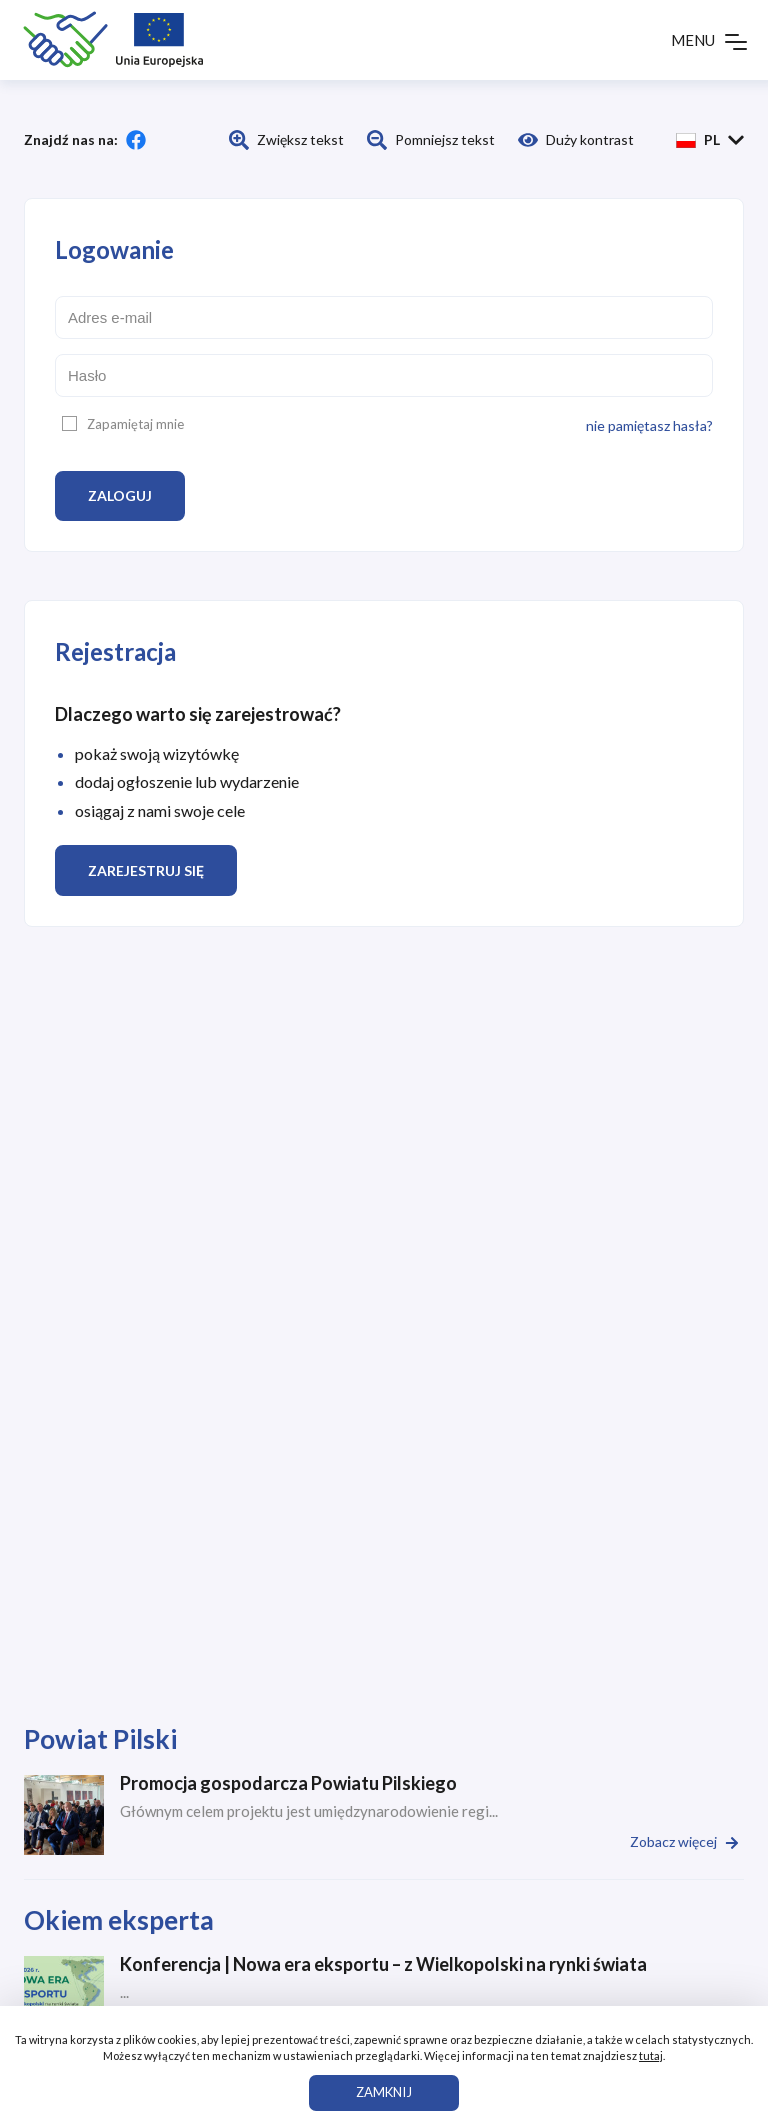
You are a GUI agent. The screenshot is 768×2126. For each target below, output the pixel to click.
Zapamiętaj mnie (123, 424)
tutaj (651, 2055)
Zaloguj (120, 495)
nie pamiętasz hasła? (649, 425)
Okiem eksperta (119, 1920)
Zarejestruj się (146, 870)
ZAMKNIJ (384, 2092)
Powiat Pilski (100, 1739)
